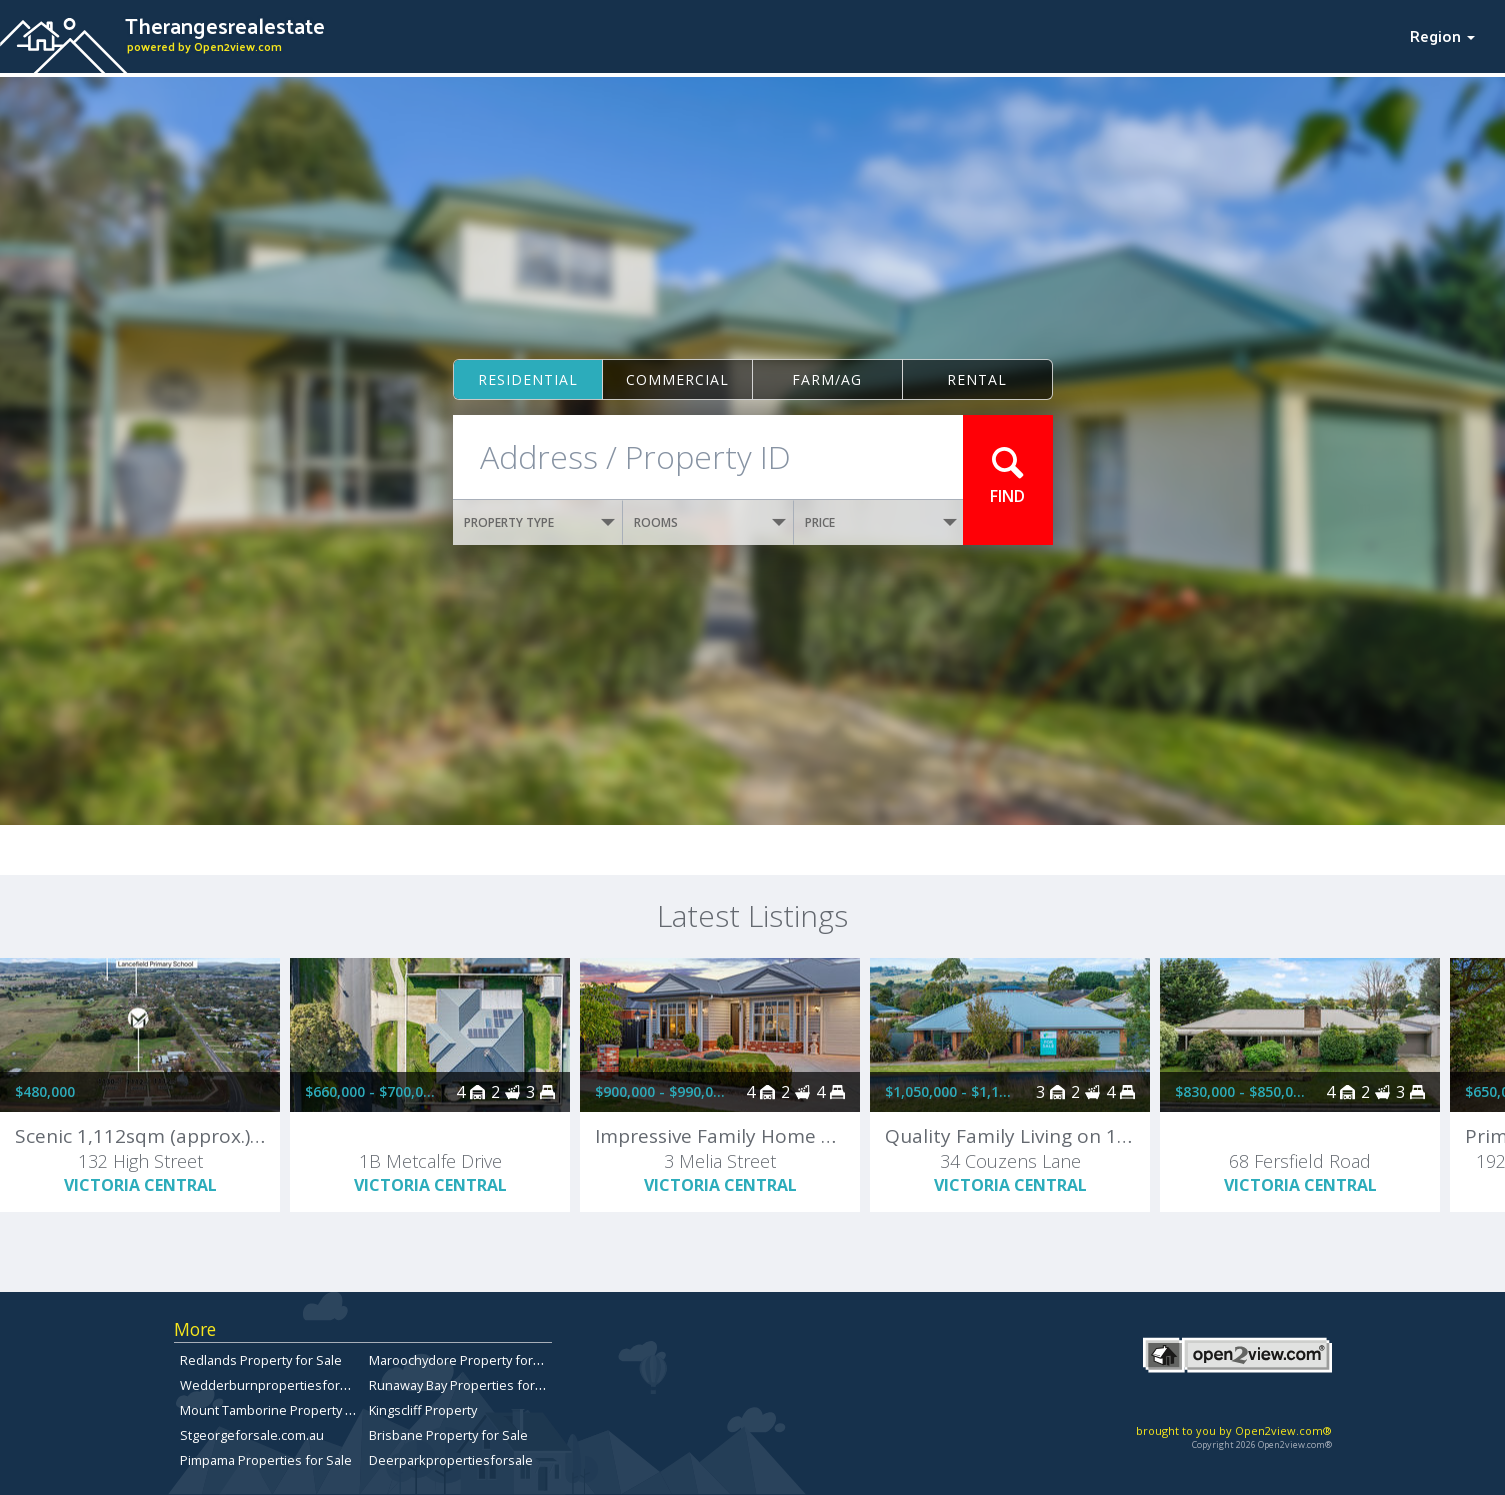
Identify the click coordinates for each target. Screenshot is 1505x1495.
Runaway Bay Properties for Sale (466, 1385)
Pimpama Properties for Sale (266, 1460)
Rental (977, 379)
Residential (528, 379)
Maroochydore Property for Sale (465, 1360)
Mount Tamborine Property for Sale (286, 1410)
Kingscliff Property (423, 1410)
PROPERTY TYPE (540, 522)
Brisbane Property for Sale (448, 1435)
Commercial (677, 379)
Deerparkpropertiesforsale (451, 1460)
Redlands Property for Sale (261, 1360)
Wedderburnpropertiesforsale (272, 1385)
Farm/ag (827, 379)
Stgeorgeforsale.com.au (252, 1435)
